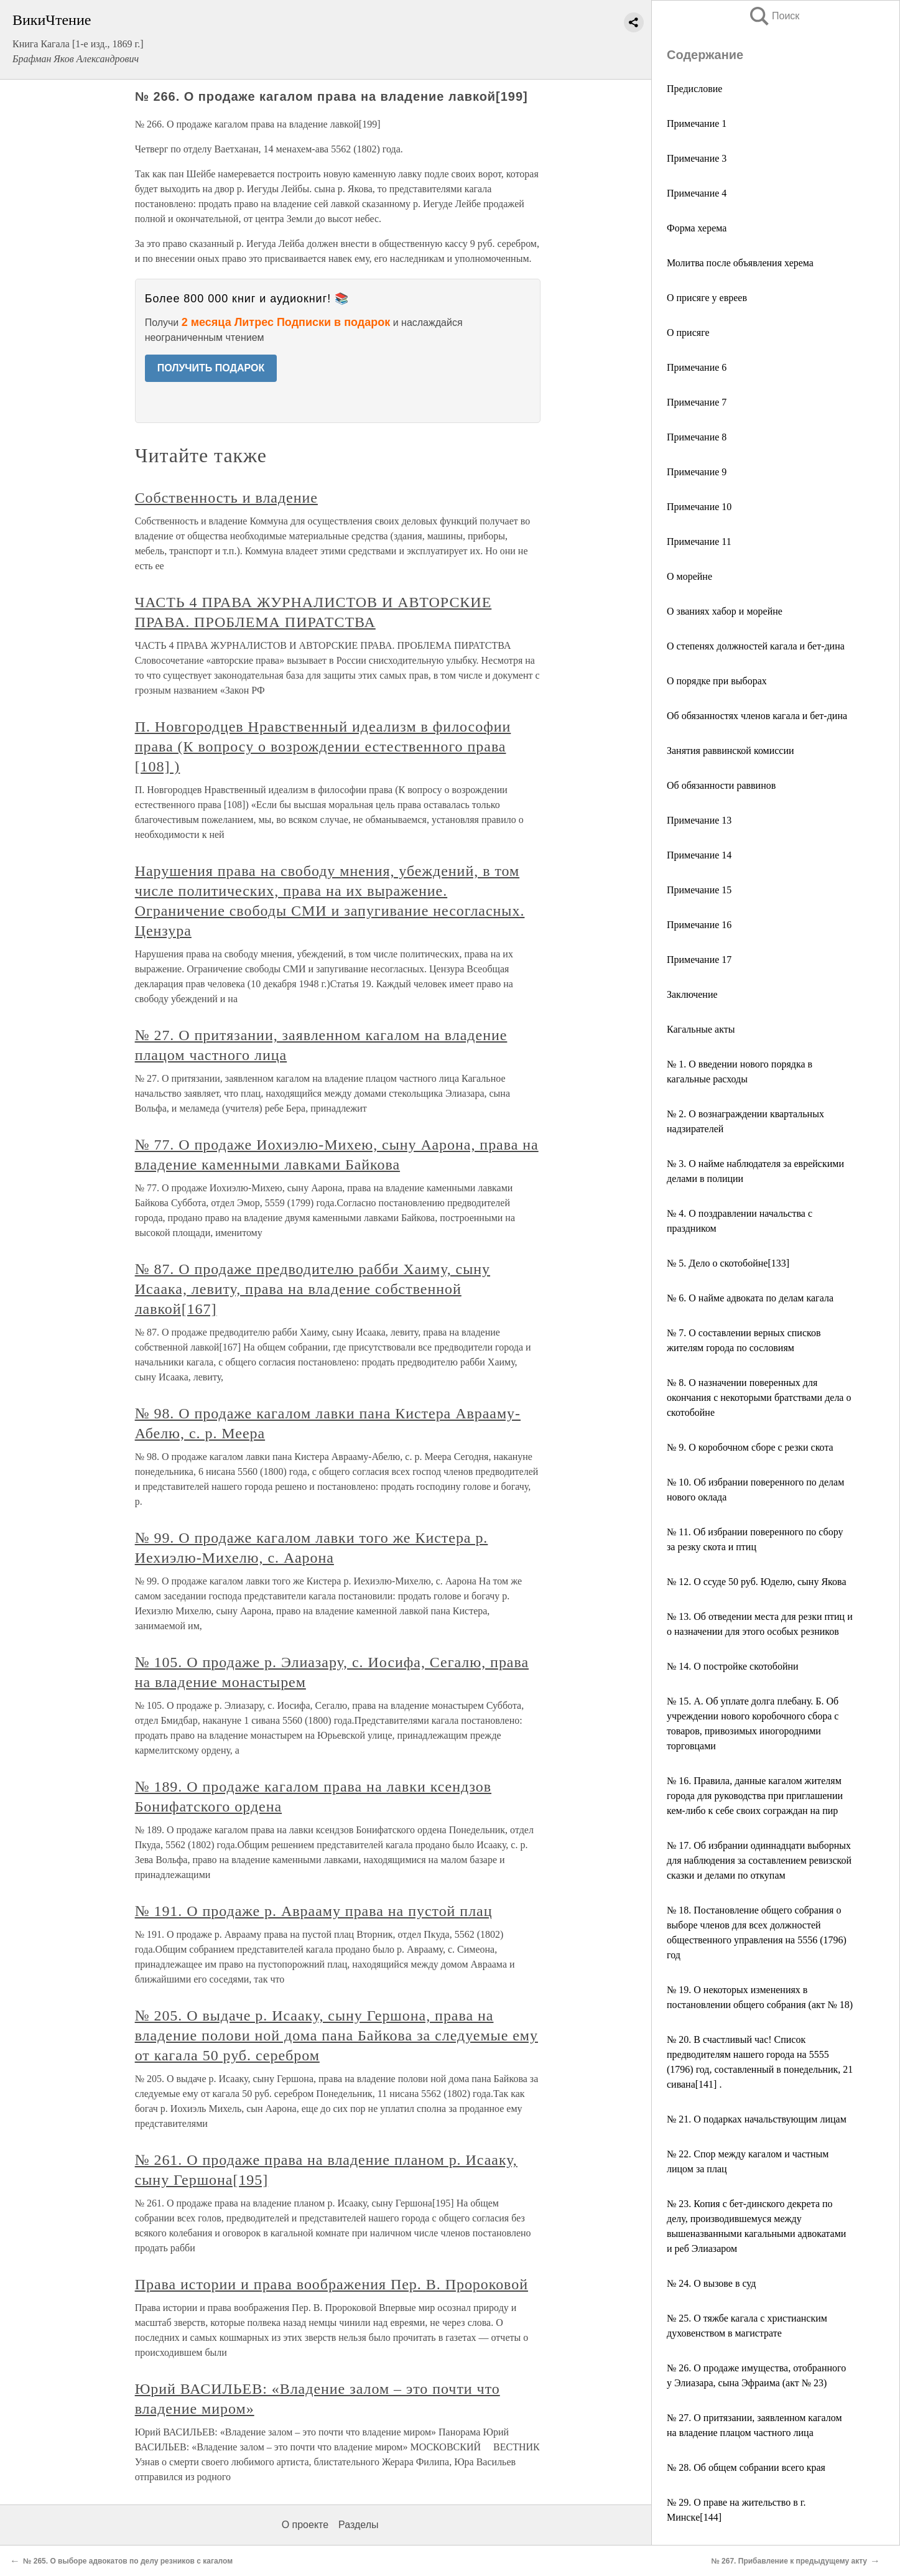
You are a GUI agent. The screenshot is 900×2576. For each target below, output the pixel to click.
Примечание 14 (699, 855)
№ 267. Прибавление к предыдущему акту (789, 2561)
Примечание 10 (699, 506)
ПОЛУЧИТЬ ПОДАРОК (211, 368)
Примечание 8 (696, 437)
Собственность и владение (226, 498)
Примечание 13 (699, 820)
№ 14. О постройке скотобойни (733, 1666)
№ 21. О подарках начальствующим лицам (757, 2119)
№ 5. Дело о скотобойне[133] (728, 1263)
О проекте (305, 2524)
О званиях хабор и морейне (724, 611)
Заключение (692, 994)
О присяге (688, 332)
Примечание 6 (696, 367)
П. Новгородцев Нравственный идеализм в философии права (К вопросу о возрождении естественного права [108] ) (323, 746)
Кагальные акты (701, 1029)
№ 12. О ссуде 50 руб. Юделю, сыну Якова (756, 1581)
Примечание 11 (699, 541)
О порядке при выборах (717, 681)
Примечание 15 (699, 890)
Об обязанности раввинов (721, 785)
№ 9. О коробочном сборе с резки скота (750, 1447)
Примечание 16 (699, 924)
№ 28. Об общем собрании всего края (746, 2467)
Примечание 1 (696, 123)
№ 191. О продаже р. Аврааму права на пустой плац (314, 1911)
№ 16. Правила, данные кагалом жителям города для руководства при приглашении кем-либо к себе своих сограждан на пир (755, 1795)
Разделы (358, 2524)
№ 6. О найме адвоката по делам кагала (750, 1298)
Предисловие (694, 88)
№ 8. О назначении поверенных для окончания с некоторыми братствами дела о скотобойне (759, 1397)
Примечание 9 (696, 472)
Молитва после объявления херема (740, 263)
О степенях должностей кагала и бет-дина (756, 646)
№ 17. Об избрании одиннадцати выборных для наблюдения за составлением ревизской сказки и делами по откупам (759, 1860)
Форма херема (696, 228)
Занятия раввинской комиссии (730, 750)
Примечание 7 (696, 402)
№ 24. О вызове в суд (711, 2283)
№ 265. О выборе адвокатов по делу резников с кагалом (128, 2561)
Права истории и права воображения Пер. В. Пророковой (331, 2284)
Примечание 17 (699, 959)
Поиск (774, 16)
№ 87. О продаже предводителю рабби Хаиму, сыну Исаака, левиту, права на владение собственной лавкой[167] (312, 1289)
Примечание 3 (696, 158)
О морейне (689, 576)
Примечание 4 (696, 193)
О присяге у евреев (707, 297)
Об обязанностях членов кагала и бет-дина (757, 715)
